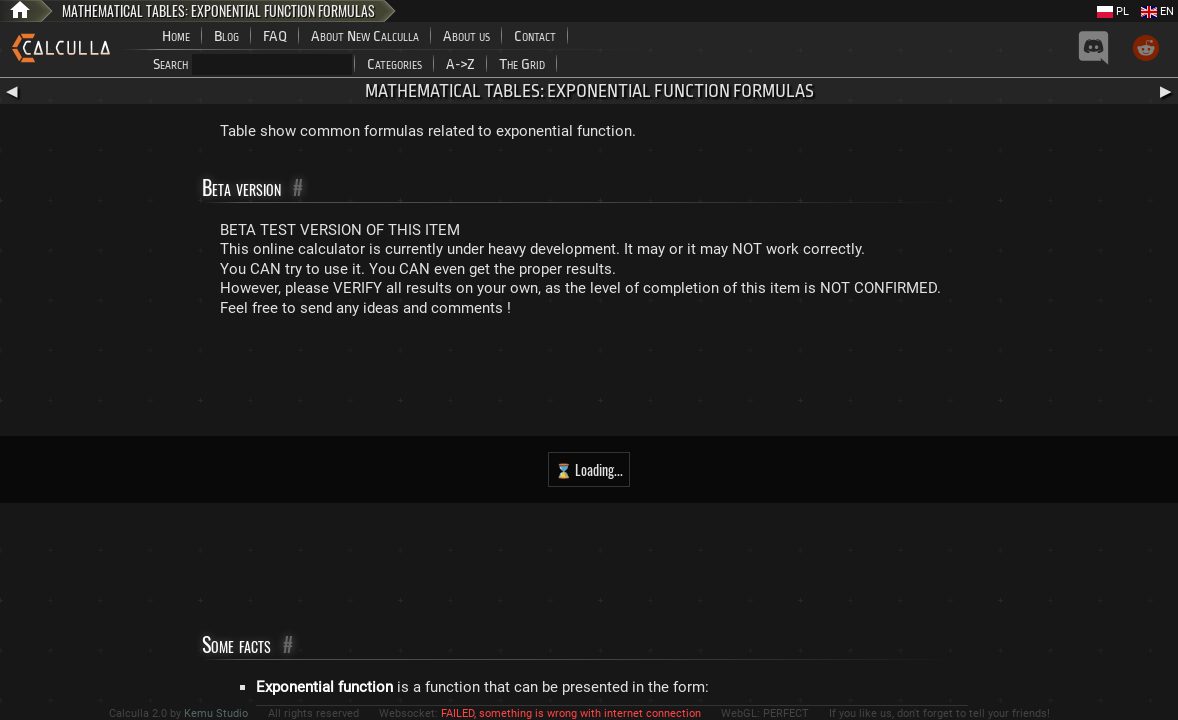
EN (1157, 11)
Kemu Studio (216, 713)
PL (1113, 11)
